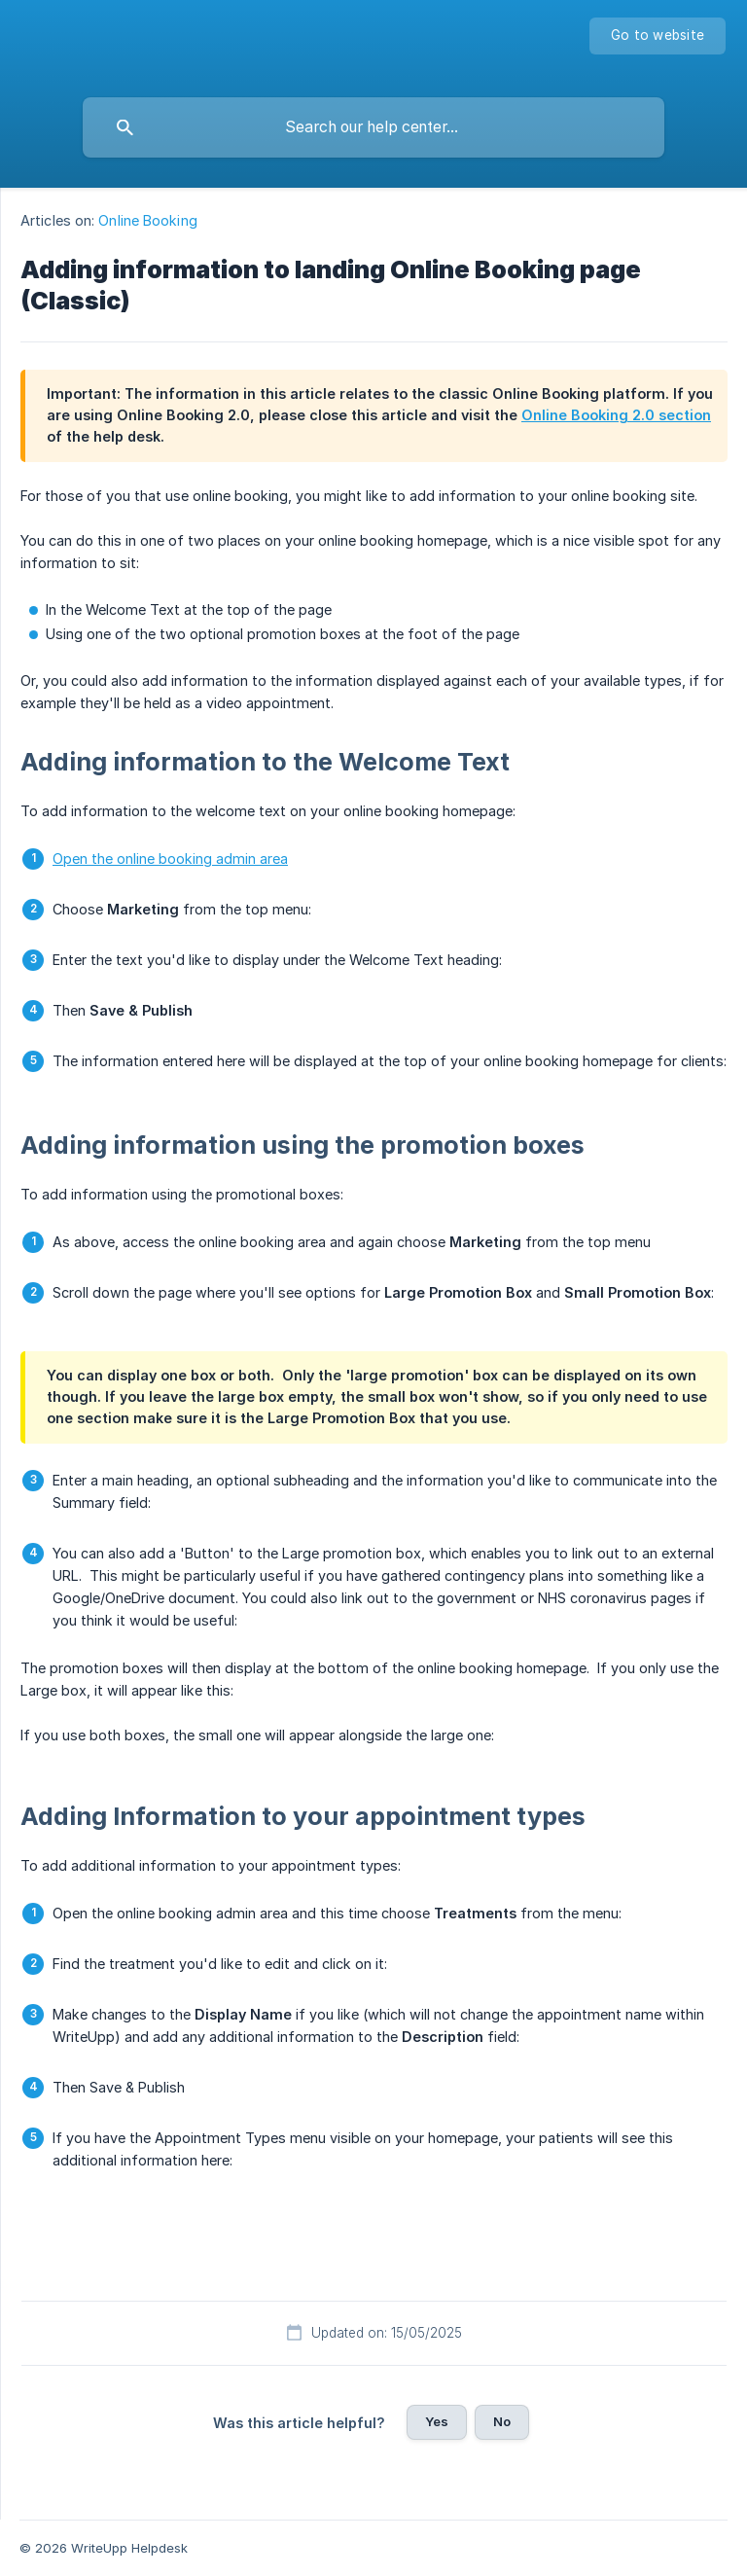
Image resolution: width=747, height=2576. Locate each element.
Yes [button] (436, 2421)
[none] (657, 36)
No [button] (502, 2421)
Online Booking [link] (147, 220)
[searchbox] (373, 127)
